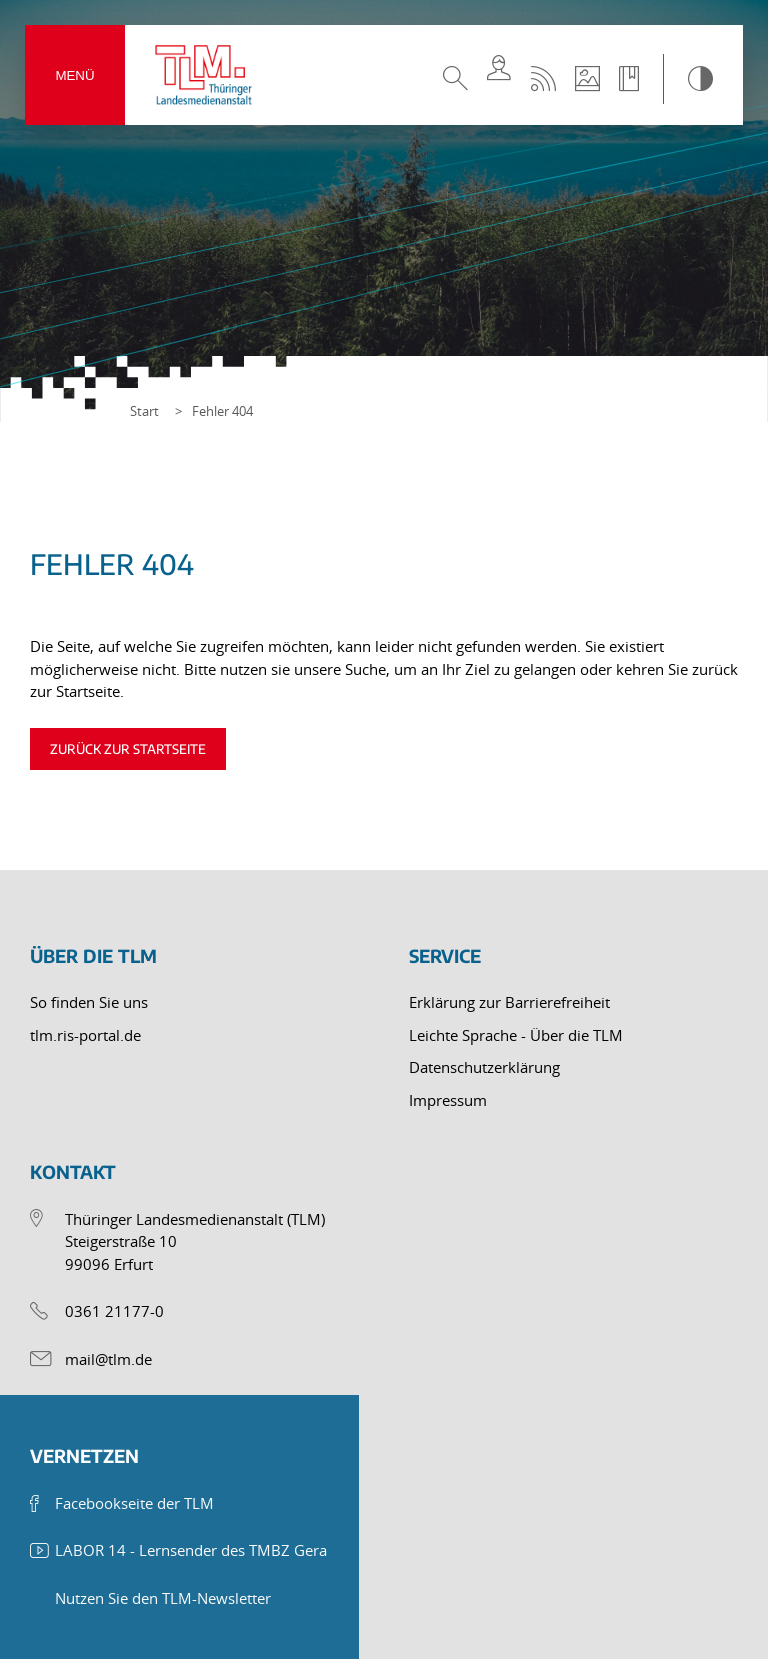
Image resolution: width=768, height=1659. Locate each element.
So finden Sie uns (89, 1002)
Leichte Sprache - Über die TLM (516, 1035)
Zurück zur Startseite (128, 749)
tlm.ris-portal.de (85, 1035)
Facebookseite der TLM (134, 1503)
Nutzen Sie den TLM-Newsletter (163, 1598)
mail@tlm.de (108, 1359)
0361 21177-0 (114, 1311)
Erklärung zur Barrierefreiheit (509, 1002)
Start (144, 411)
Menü (74, 75)
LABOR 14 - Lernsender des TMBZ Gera (191, 1550)
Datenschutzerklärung (484, 1067)
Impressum (448, 1100)
